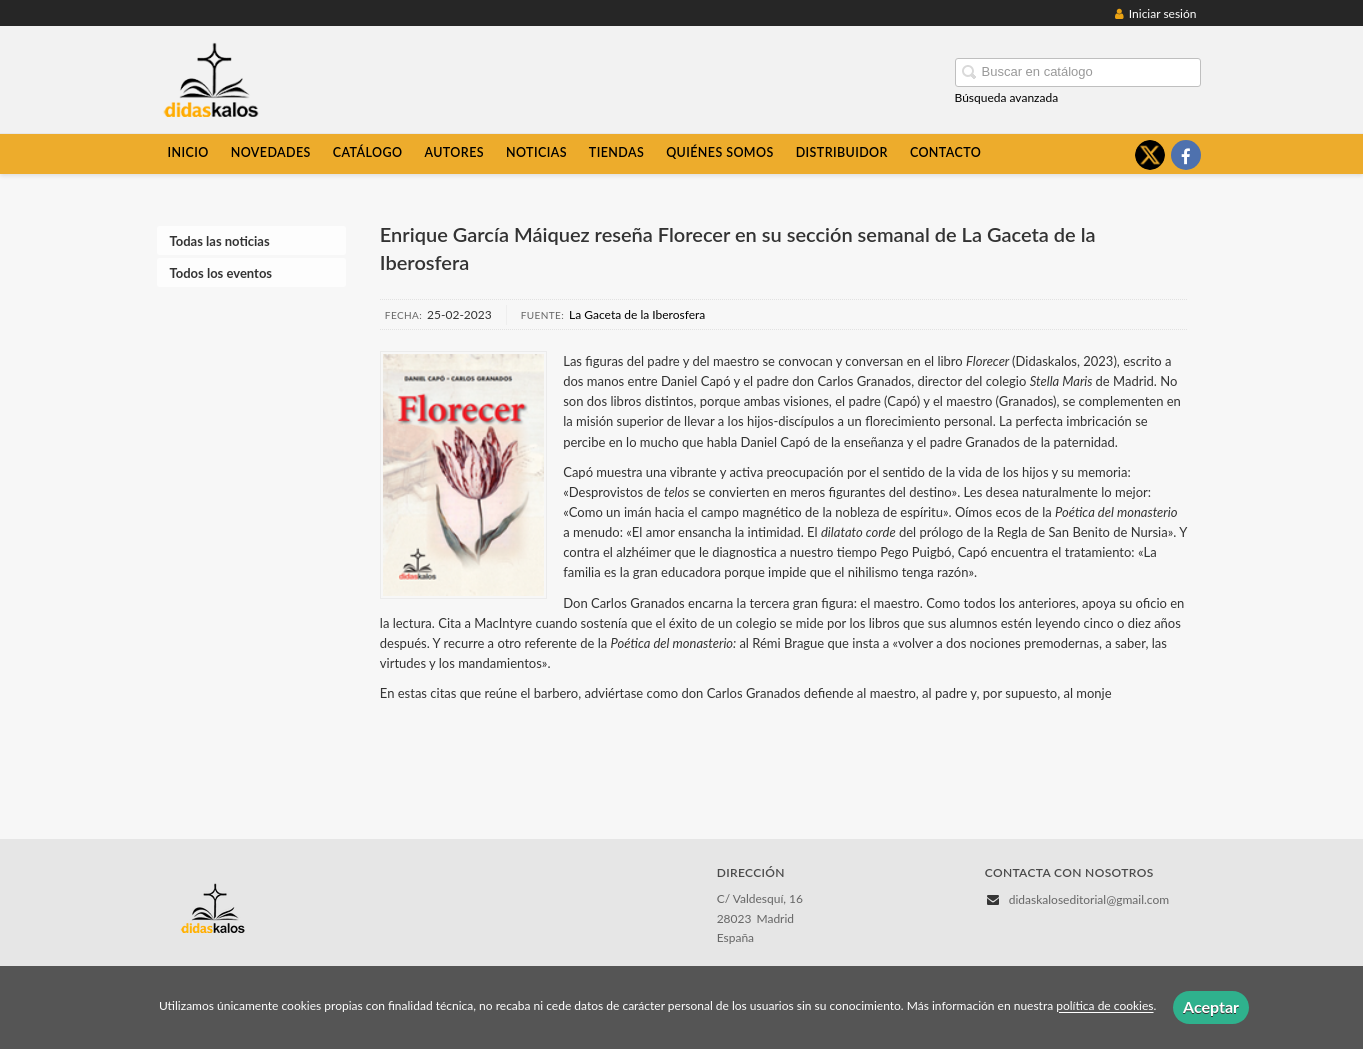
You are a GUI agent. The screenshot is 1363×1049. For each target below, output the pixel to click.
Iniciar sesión (1156, 13)
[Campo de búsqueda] (1078, 72)
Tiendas (616, 152)
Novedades (271, 152)
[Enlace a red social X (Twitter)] (1150, 155)
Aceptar (1211, 1006)
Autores (454, 152)
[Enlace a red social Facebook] (1186, 155)
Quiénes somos (720, 152)
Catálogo (368, 152)
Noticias (536, 152)
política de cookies (1104, 1006)
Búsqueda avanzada (1007, 97)
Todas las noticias (220, 241)
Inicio (188, 152)
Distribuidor (842, 152)
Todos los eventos (221, 273)
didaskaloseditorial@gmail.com (1089, 899)
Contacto (945, 152)
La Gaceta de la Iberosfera (637, 314)
